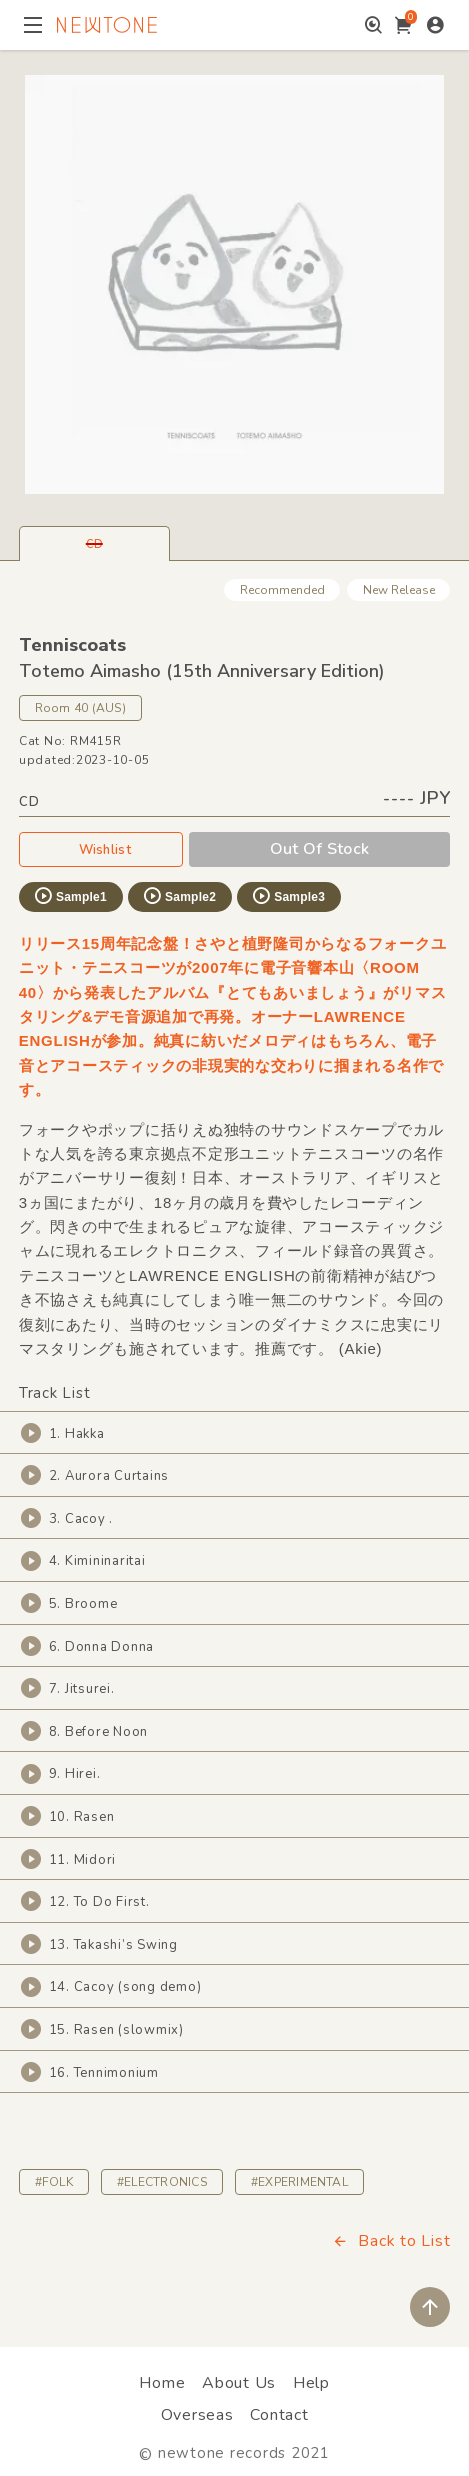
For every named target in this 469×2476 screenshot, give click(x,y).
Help (311, 2383)
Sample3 (288, 896)
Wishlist (101, 849)
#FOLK (54, 2182)
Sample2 (179, 896)
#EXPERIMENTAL (299, 2182)
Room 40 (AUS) (80, 708)
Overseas (197, 2415)
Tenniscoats (72, 645)
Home (162, 2383)
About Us (239, 2383)
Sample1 (70, 896)
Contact (279, 2415)
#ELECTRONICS (162, 2182)
